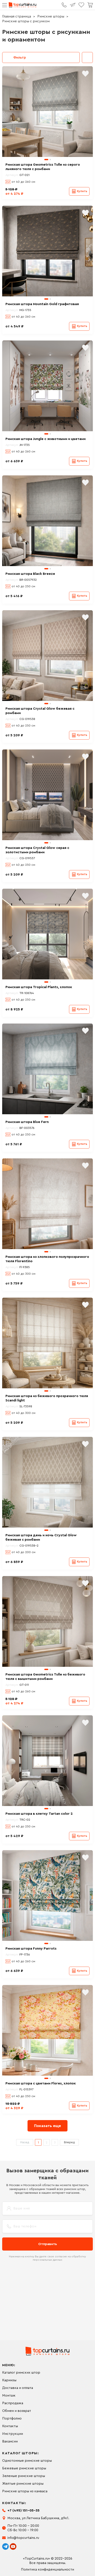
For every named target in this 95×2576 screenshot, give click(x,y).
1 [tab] (46, 159)
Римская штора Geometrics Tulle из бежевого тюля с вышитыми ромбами (45, 1677)
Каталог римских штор (21, 2372)
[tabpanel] (47, 111)
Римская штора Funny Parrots (31, 1948)
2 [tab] (50, 159)
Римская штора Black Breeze (30, 573)
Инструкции (12, 2433)
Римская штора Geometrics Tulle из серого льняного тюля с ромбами (42, 167)
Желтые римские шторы (22, 2483)
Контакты (10, 2426)
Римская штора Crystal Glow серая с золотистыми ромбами (37, 850)
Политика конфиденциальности (47, 2569)
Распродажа (12, 2403)
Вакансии (10, 2441)
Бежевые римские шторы (24, 2468)
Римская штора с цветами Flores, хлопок (40, 2083)
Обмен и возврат (16, 2411)
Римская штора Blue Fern (27, 1122)
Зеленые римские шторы (23, 2476)
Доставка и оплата (17, 2388)
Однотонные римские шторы (27, 2460)
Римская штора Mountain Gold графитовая (42, 304)
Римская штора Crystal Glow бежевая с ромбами (39, 711)
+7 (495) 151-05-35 (23, 2510)
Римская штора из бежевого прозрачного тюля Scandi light (46, 1398)
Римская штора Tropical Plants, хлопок (38, 987)
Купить (82, 191)
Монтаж (9, 2395)
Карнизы (9, 2380)
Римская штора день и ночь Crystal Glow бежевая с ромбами (41, 1537)
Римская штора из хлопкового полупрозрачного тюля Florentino (47, 1259)
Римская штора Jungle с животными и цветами (45, 439)
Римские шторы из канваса (24, 2491)
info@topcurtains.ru (23, 2537)
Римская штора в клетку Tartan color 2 (39, 1813)
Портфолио (12, 2418)
